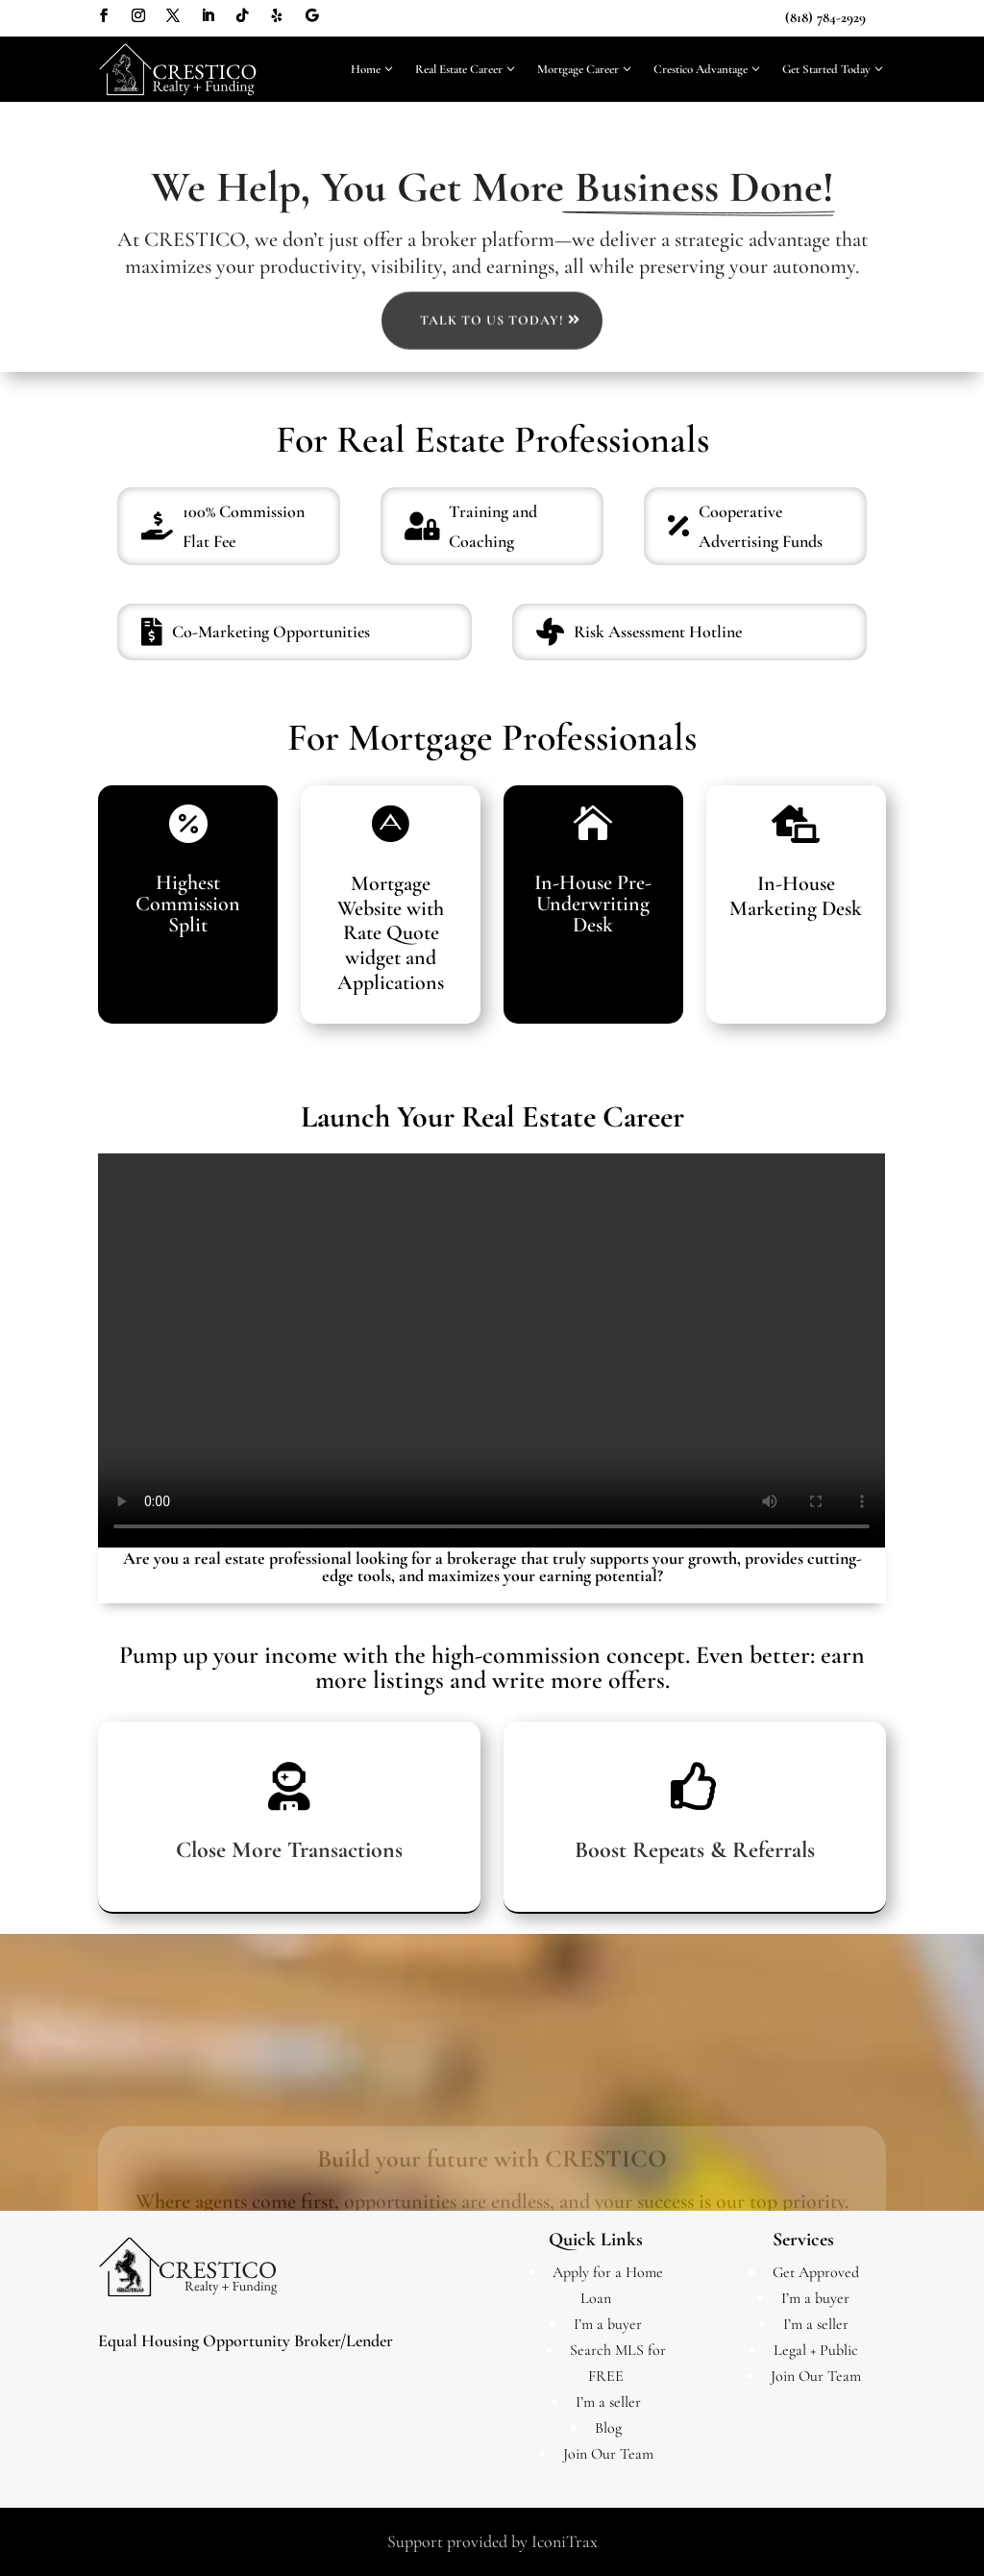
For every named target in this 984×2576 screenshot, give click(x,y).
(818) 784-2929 (825, 17)
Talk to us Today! (492, 431)
